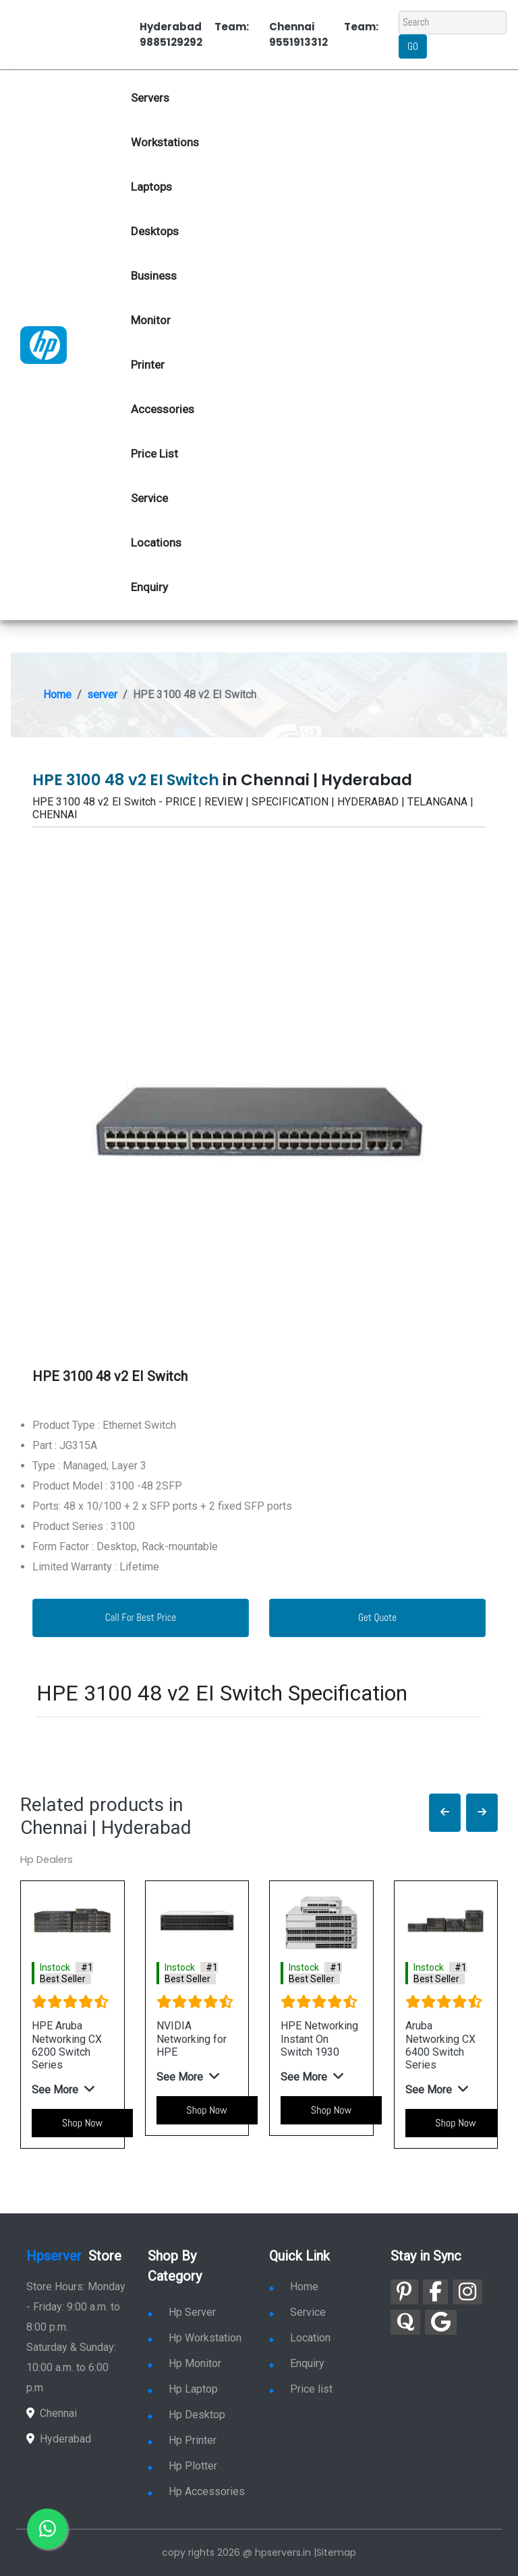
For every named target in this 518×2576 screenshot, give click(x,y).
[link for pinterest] (404, 2291)
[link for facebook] (435, 2291)
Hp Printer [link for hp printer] (182, 2440)
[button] (445, 1812)
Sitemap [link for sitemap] (336, 2552)
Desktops (155, 231)
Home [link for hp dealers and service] (293, 2286)
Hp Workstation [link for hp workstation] (194, 2337)
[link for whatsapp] (47, 2529)
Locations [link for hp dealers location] (156, 542)
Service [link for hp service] (149, 498)
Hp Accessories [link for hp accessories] (196, 2491)
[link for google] (441, 2322)
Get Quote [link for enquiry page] (377, 1617)
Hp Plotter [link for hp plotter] (182, 2465)
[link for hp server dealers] (43, 344)
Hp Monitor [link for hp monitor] (184, 2363)
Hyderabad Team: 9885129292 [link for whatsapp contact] (194, 34)
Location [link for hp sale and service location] (299, 2337)
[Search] (453, 22)
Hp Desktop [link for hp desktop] (186, 2414)
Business (154, 275)
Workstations (165, 142)
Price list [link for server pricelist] (301, 2389)
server (102, 694)
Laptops (151, 186)
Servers (150, 97)
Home (57, 694)
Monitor (151, 320)
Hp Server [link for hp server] (182, 2312)
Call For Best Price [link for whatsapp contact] (141, 1617)
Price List (154, 453)
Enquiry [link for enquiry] (296, 2363)
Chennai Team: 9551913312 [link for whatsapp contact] (323, 34)
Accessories (162, 409)
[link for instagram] (467, 2291)
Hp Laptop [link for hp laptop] (183, 2389)
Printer (148, 364)
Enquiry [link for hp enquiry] (149, 587)
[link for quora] (405, 2322)
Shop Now (82, 2123)
